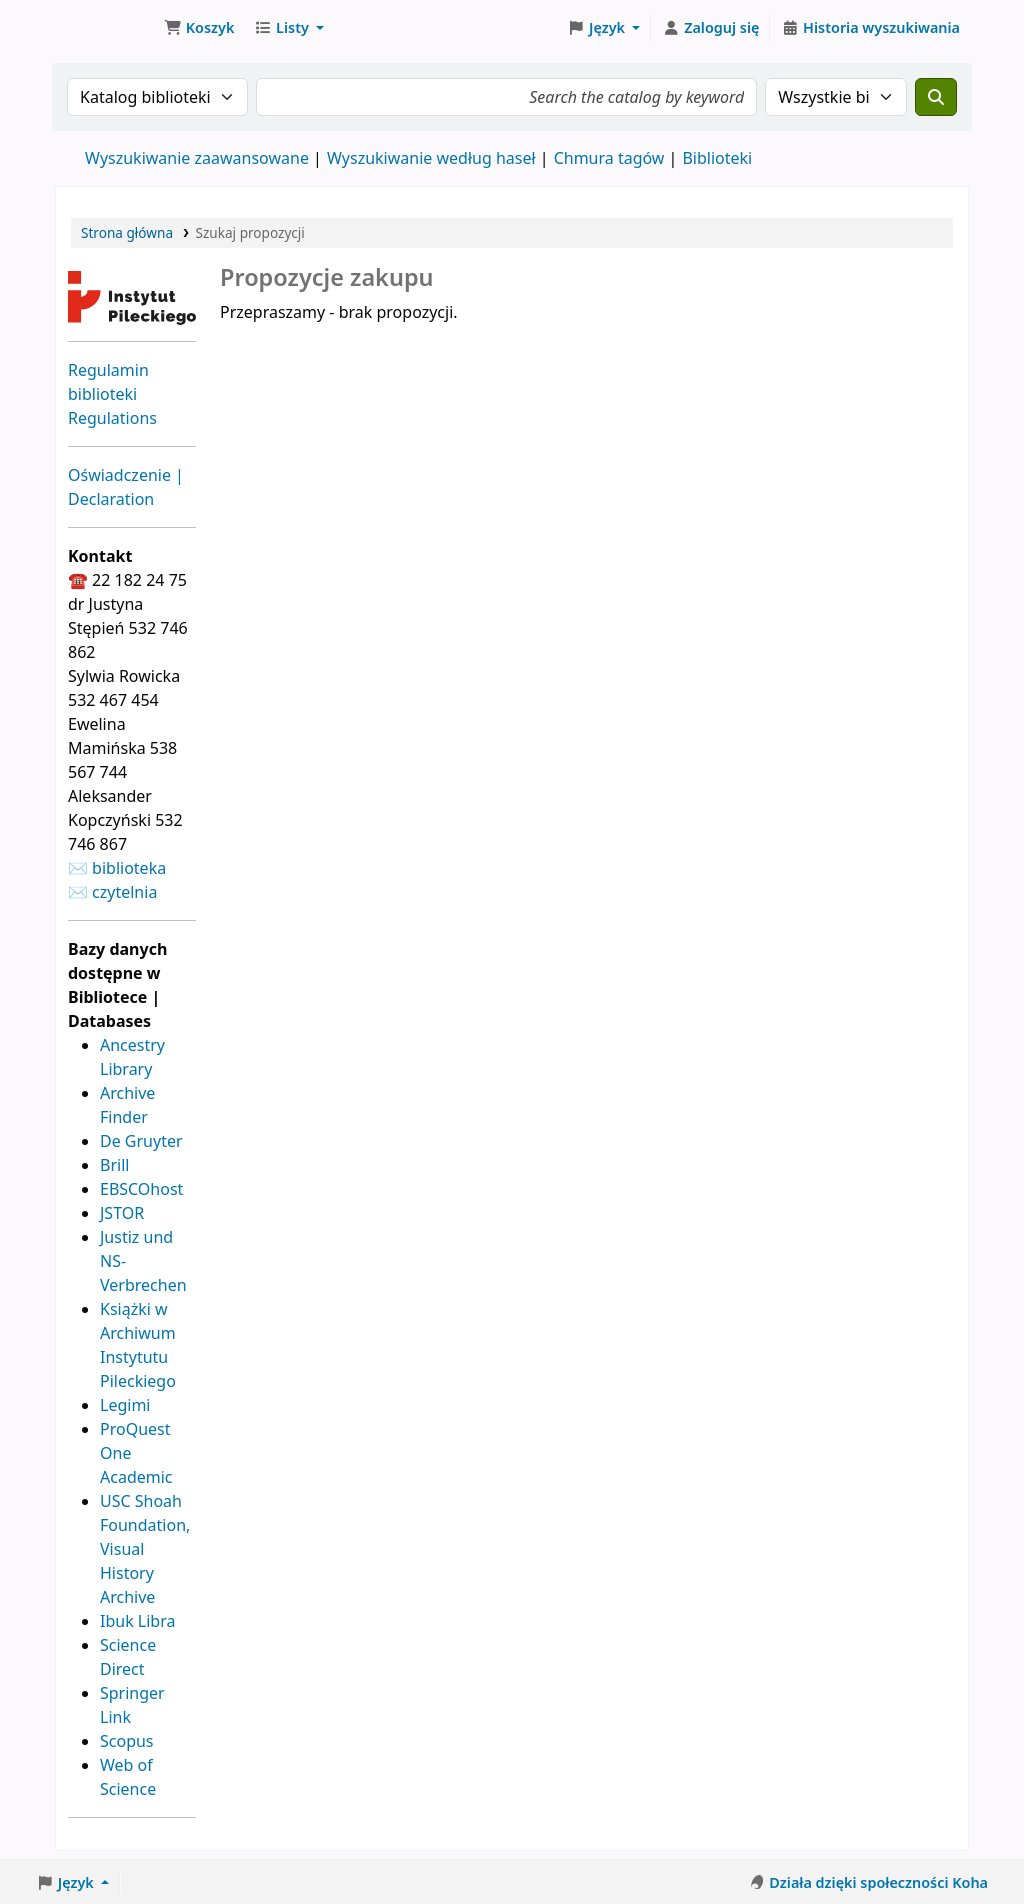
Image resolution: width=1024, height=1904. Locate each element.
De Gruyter (141, 1141)
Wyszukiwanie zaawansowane (197, 158)
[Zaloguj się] (710, 28)
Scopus (127, 1741)
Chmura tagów (609, 158)
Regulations (112, 418)
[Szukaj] (936, 97)
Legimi (125, 1405)
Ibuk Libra (137, 1621)
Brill (114, 1165)
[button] (199, 28)
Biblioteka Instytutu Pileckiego (106, 28)
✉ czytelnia (112, 892)
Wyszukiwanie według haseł (431, 158)
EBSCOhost (141, 1189)
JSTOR (122, 1213)
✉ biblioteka (117, 868)
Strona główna (127, 232)
